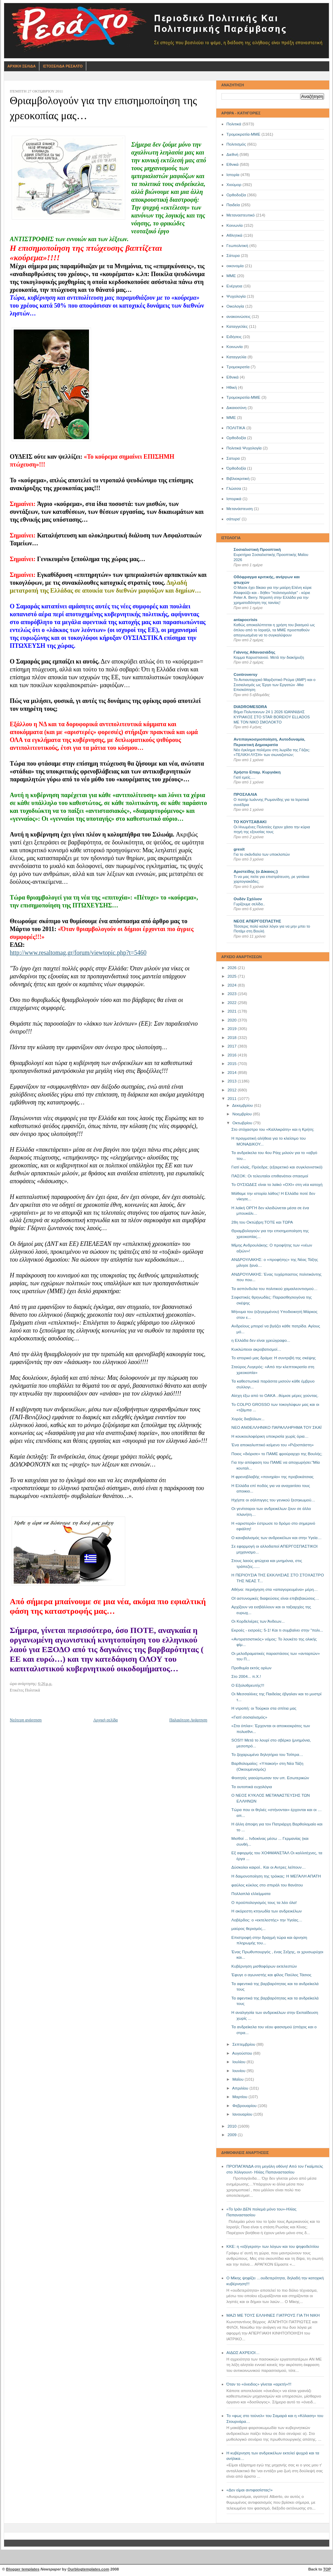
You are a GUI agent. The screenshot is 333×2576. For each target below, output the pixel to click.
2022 (233, 1002)
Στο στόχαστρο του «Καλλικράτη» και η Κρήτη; (272, 1129)
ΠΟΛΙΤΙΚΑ (236, 427)
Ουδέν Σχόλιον (248, 898)
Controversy (246, 674)
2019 (233, 1028)
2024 (233, 985)
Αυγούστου (242, 2053)
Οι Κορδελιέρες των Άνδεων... (258, 1621)
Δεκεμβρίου (243, 1105)
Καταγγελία (236, 357)
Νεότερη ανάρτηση (26, 1720)
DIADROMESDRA (250, 706)
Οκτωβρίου (242, 1122)
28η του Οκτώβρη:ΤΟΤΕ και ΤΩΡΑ (262, 1222)
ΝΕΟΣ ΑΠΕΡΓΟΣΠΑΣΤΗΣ (257, 921)
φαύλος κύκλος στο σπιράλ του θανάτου (267, 1885)
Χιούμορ (234, 184)
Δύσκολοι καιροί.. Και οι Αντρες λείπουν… (268, 1867)
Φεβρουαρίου (245, 2105)
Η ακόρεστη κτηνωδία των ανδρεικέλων (266, 1911)
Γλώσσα (234, 488)
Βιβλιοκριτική (238, 478)
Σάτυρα (233, 255)
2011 (233, 1098)
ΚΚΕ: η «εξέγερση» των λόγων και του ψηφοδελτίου (273, 2246)
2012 (233, 1090)
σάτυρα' (234, 519)
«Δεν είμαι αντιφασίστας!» (250, 2490)
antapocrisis (246, 619)
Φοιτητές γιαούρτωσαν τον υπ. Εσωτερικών (270, 1777)
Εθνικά (233, 164)
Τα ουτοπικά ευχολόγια (251, 1786)
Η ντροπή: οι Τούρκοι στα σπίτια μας (263, 1708)
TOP (327, 2569)
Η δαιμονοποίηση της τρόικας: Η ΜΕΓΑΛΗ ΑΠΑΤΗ (276, 1876)
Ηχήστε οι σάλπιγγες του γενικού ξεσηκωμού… (273, 1500)
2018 (233, 1037)
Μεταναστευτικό (241, 215)
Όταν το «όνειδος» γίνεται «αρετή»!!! (259, 2384)
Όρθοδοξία (236, 468)
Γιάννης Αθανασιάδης (255, 652)
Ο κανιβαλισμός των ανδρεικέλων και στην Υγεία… (276, 1537)
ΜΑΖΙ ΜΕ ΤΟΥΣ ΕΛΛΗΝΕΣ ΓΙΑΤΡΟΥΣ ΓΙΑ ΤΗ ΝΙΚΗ (273, 2315)
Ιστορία (233, 174)
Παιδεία (233, 204)
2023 (233, 993)
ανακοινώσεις (239, 316)
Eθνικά (233, 377)
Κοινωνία (235, 225)
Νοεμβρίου (242, 1114)
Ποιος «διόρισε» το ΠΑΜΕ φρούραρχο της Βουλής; (276, 1453)
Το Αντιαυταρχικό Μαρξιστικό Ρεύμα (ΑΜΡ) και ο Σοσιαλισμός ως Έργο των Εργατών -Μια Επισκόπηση (275, 685)
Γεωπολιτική (237, 245)
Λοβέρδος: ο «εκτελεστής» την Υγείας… (266, 1920)
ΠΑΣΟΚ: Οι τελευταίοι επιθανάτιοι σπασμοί (269, 1176)
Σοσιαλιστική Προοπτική (257, 549)
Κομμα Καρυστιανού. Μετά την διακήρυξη (269, 657)
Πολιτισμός (236, 144)
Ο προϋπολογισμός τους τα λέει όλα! (264, 1902)
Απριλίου (240, 2088)
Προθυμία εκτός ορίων (251, 1667)
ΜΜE (231, 417)
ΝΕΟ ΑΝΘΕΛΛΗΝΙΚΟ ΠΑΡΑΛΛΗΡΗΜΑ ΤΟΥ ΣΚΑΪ (276, 1427)
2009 (233, 2134)
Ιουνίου (239, 2070)
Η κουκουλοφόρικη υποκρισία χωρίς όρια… (270, 1436)
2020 (233, 1020)
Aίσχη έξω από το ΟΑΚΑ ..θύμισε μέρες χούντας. (275, 1395)
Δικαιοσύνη (237, 407)
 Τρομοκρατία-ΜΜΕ (243, 397)
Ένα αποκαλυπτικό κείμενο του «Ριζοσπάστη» (272, 1444)
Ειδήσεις (234, 336)
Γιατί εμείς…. (245, 777)
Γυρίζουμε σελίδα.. (249, 904)
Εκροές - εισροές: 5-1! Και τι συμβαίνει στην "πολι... (277, 1630)
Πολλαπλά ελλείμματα (250, 1893)
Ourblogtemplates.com (88, 2569)
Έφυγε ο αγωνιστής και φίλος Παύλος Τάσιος (271, 1974)
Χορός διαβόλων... (248, 1418)
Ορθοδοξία (236, 195)
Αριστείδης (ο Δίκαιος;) (256, 871)
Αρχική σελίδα (105, 1720)
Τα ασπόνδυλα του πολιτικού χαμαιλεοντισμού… (274, 1288)
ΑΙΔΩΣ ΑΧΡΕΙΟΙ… (243, 2352)
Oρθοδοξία (236, 437)
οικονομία (235, 265)
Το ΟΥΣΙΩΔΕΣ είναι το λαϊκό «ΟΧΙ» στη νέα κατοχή (276, 1184)
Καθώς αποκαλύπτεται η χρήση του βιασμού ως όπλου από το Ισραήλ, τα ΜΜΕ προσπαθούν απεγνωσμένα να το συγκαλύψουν (274, 630)
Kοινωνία (235, 346)
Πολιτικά (234, 124)
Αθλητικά (235, 235)
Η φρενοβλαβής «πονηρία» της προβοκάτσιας (272, 1476)
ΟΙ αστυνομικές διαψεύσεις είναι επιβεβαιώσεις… (275, 1598)
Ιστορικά (234, 498)
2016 (233, 1055)
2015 (233, 1063)
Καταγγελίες (237, 326)
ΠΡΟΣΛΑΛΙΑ (245, 794)
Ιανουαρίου (243, 2114)
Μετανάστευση (240, 508)
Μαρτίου (240, 2096)
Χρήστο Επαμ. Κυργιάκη (257, 772)
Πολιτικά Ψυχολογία (244, 448)
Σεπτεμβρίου (244, 2044)
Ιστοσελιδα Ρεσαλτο (63, 66)
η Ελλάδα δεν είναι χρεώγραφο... (260, 1340)
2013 (233, 1081)
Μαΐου (238, 2079)
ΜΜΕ (231, 275)
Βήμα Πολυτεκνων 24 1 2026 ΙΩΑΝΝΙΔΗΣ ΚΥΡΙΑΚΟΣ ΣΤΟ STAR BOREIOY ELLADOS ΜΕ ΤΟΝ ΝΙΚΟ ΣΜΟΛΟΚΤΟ (272, 717)
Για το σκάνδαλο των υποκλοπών (262, 854)
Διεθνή (233, 154)
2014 (233, 1072)
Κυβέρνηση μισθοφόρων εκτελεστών (264, 1966)
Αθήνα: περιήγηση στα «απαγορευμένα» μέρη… (274, 1589)
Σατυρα (233, 458)
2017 (233, 1046)
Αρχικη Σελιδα (22, 66)
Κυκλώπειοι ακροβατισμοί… (256, 1349)
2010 (233, 2126)
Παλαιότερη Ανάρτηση (188, 1720)
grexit (239, 849)
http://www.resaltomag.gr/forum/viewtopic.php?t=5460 (78, 952)
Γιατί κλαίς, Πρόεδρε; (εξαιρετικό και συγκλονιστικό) (276, 1167)
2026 (233, 967)
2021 (233, 1011)
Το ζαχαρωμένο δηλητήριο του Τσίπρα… (267, 1754)
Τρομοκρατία (238, 366)
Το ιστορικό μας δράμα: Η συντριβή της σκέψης (273, 1357)
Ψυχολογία (236, 296)
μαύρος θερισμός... (248, 1928)
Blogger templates (23, 2569)
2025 (233, 976)
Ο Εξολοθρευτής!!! (247, 1685)
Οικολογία (235, 306)
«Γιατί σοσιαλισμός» (249, 1717)
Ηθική (232, 387)
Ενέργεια (234, 286)
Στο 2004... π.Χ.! (246, 1676)
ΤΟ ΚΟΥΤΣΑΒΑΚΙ (250, 821)
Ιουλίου (239, 2061)
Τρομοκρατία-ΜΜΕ (243, 134)
